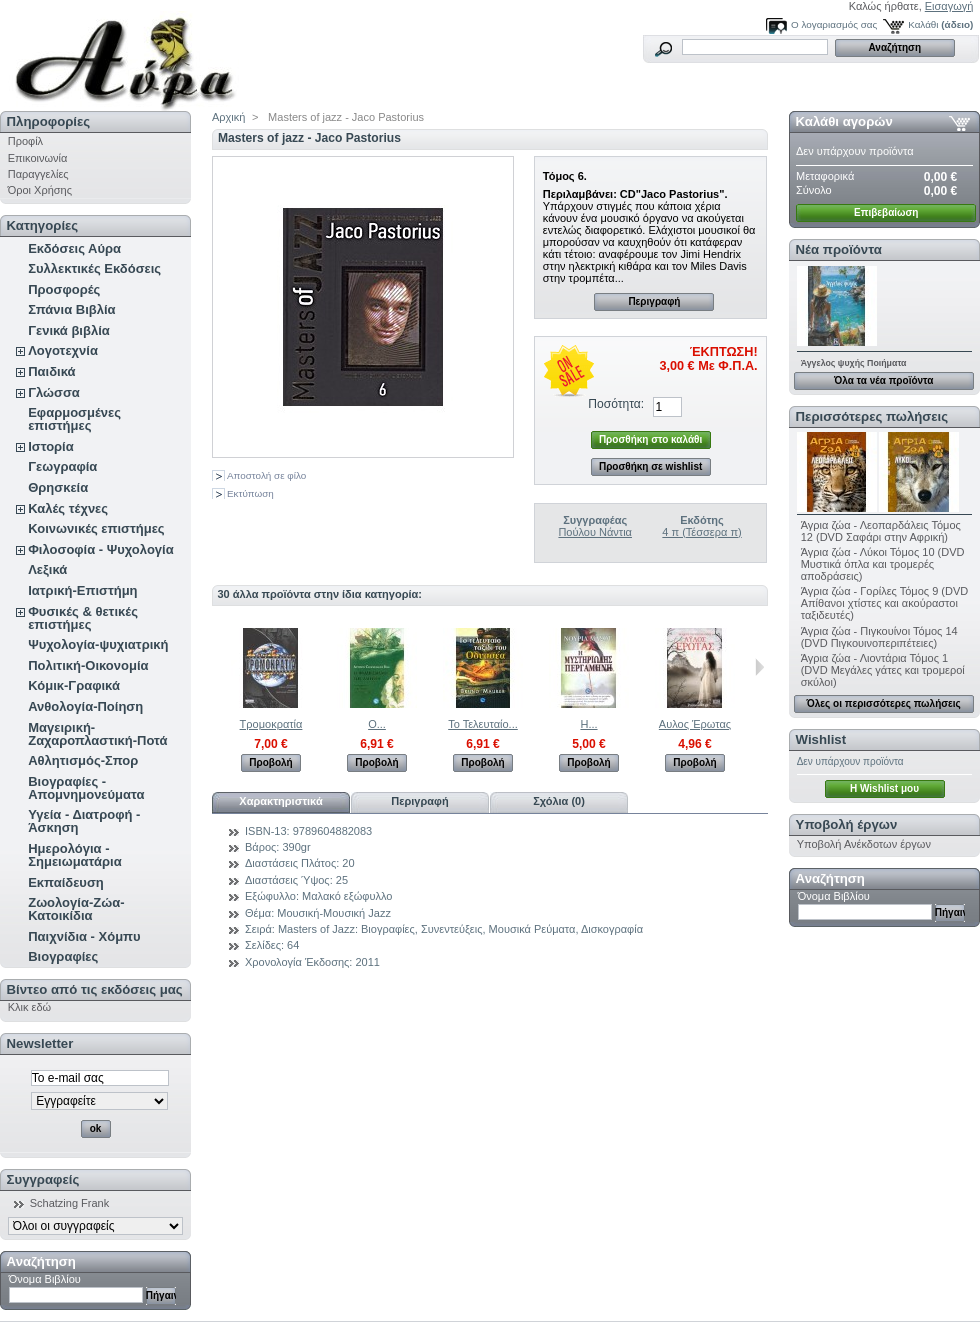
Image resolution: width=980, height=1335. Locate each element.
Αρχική (228, 117)
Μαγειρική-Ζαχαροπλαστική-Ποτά (97, 734)
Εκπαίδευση (66, 882)
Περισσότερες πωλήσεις (872, 416)
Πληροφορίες (49, 121)
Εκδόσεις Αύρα (74, 248)
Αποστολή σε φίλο (266, 475)
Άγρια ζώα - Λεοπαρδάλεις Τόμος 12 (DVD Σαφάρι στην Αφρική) (881, 531)
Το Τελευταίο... (483, 724)
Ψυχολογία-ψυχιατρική (98, 644)
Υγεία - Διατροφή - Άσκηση (84, 821)
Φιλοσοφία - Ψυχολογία (100, 549)
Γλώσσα (54, 392)
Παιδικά (51, 371)
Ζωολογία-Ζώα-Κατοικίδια (76, 909)
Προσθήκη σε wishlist (650, 466)
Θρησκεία (58, 487)
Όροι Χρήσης (40, 190)
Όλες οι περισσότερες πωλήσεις (884, 703)
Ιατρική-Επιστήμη (82, 590)
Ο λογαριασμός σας (834, 24)
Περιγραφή (654, 301)
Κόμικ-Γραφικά (74, 685)
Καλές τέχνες (68, 508)
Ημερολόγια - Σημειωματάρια (74, 855)
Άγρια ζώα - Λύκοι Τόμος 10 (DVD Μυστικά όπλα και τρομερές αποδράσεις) (883, 564)
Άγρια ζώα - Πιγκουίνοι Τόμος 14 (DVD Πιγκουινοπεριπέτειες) (879, 637)
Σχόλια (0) (559, 801)
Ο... (377, 724)
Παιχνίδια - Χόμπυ (84, 936)
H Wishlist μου (884, 788)
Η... (588, 724)
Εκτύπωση (250, 493)
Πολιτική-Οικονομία (88, 665)
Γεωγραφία (62, 466)
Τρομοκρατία (271, 724)
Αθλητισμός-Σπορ (83, 760)
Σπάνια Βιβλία (71, 309)
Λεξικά (47, 569)
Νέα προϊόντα (839, 249)
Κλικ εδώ (29, 1007)
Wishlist (821, 739)
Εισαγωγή (949, 6)
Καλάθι (923, 24)
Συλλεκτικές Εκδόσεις (94, 268)
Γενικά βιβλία (69, 330)
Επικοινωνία (38, 158)
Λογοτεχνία (63, 350)
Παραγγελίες (38, 174)
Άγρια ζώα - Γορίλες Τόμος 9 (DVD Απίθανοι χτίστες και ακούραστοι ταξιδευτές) (885, 603)
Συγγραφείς (43, 1179)
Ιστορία (51, 446)
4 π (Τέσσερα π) (701, 532)
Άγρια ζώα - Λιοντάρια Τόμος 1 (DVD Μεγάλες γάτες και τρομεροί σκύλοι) (883, 670)
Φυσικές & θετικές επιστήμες (83, 618)
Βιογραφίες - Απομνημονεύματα (86, 788)
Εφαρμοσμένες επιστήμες (74, 419)
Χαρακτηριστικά (280, 801)
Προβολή (270, 762)
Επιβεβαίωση (886, 212)
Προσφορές (64, 289)
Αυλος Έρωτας (695, 724)
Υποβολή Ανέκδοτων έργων (864, 844)
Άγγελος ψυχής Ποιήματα (854, 363)
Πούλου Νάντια (595, 532)
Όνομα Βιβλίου (45, 1279)
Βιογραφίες (63, 956)
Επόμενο (759, 667)
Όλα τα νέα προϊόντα (883, 380)
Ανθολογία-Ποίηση (85, 706)
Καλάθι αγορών (844, 121)
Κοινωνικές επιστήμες (96, 528)
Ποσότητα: (616, 404)
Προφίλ (25, 141)
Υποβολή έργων (847, 824)
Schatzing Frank (69, 1203)
